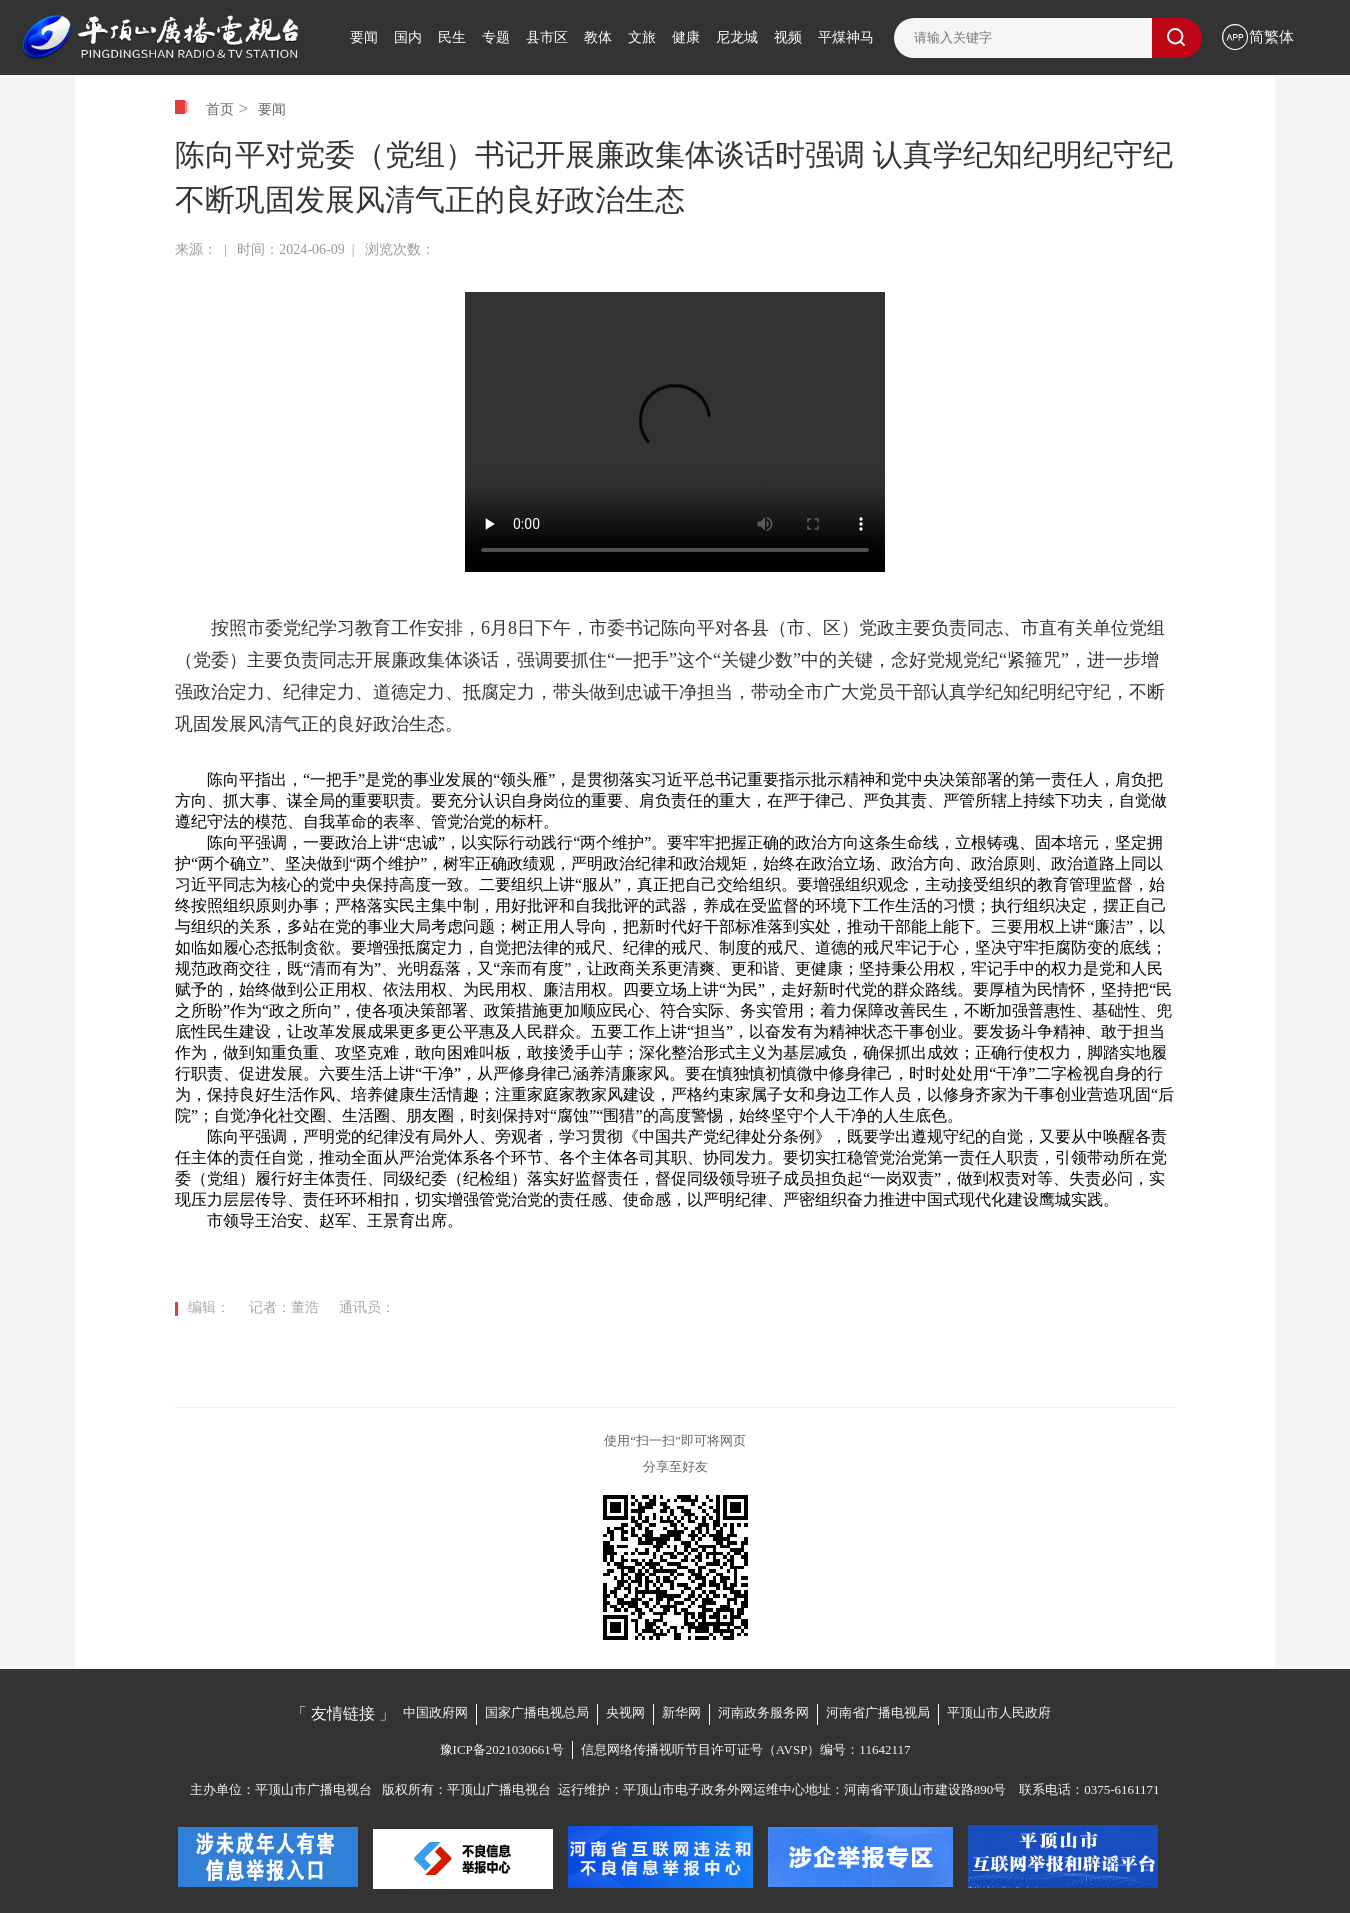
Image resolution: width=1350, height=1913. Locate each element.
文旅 (642, 37)
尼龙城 (737, 37)
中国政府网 (435, 1712)
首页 (220, 109)
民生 (452, 37)
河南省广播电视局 (878, 1712)
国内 (408, 37)
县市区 (547, 37)
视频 (788, 37)
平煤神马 (846, 37)
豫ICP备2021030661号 (502, 1749)
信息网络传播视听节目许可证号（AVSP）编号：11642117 (746, 1749)
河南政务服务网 (763, 1712)
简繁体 (1271, 37)
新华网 (681, 1712)
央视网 (625, 1712)
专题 (496, 37)
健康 (686, 37)
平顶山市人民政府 (999, 1712)
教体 (598, 37)
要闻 (364, 37)
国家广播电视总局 (537, 1712)
